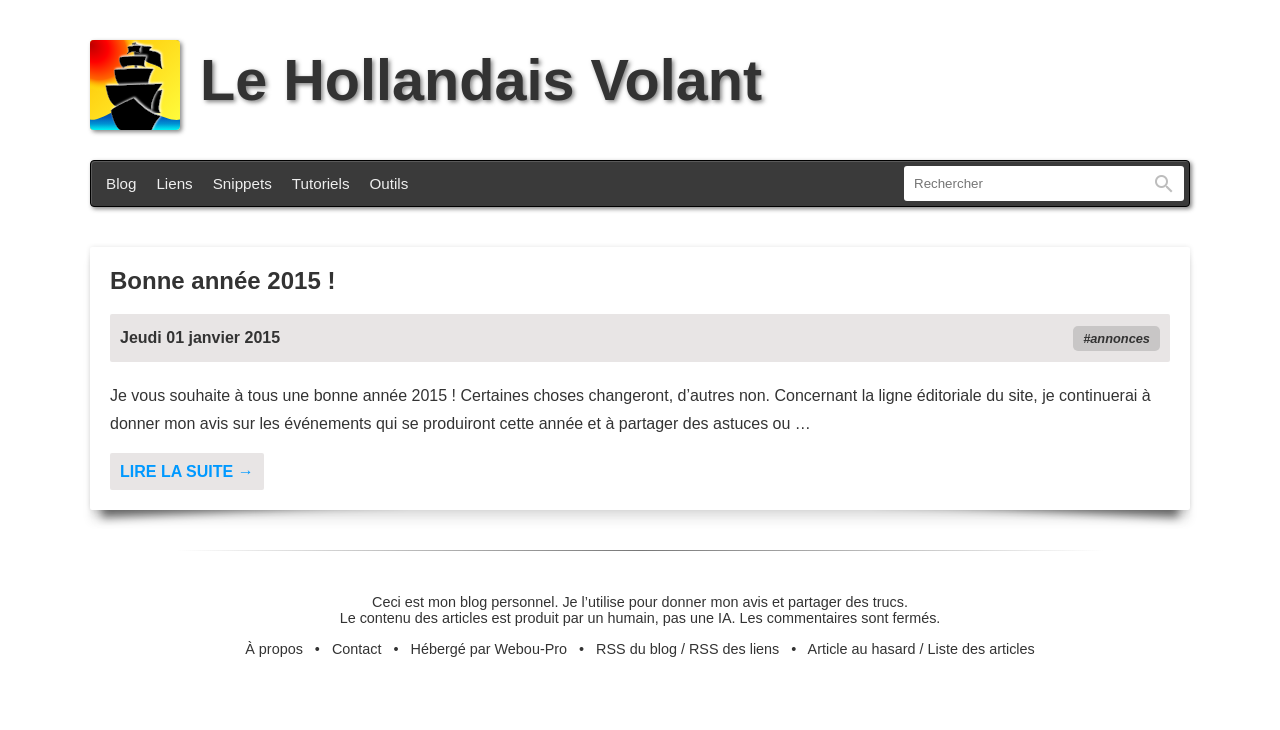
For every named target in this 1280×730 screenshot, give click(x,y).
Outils (389, 183)
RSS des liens (734, 649)
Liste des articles (981, 649)
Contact (357, 649)
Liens (174, 183)
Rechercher (1164, 183)
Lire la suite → (187, 471)
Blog (121, 183)
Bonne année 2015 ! (222, 280)
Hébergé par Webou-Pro (489, 649)
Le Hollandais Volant (426, 80)
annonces (1120, 338)
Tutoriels (321, 183)
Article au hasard (862, 649)
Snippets (242, 183)
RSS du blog (636, 649)
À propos (274, 649)
